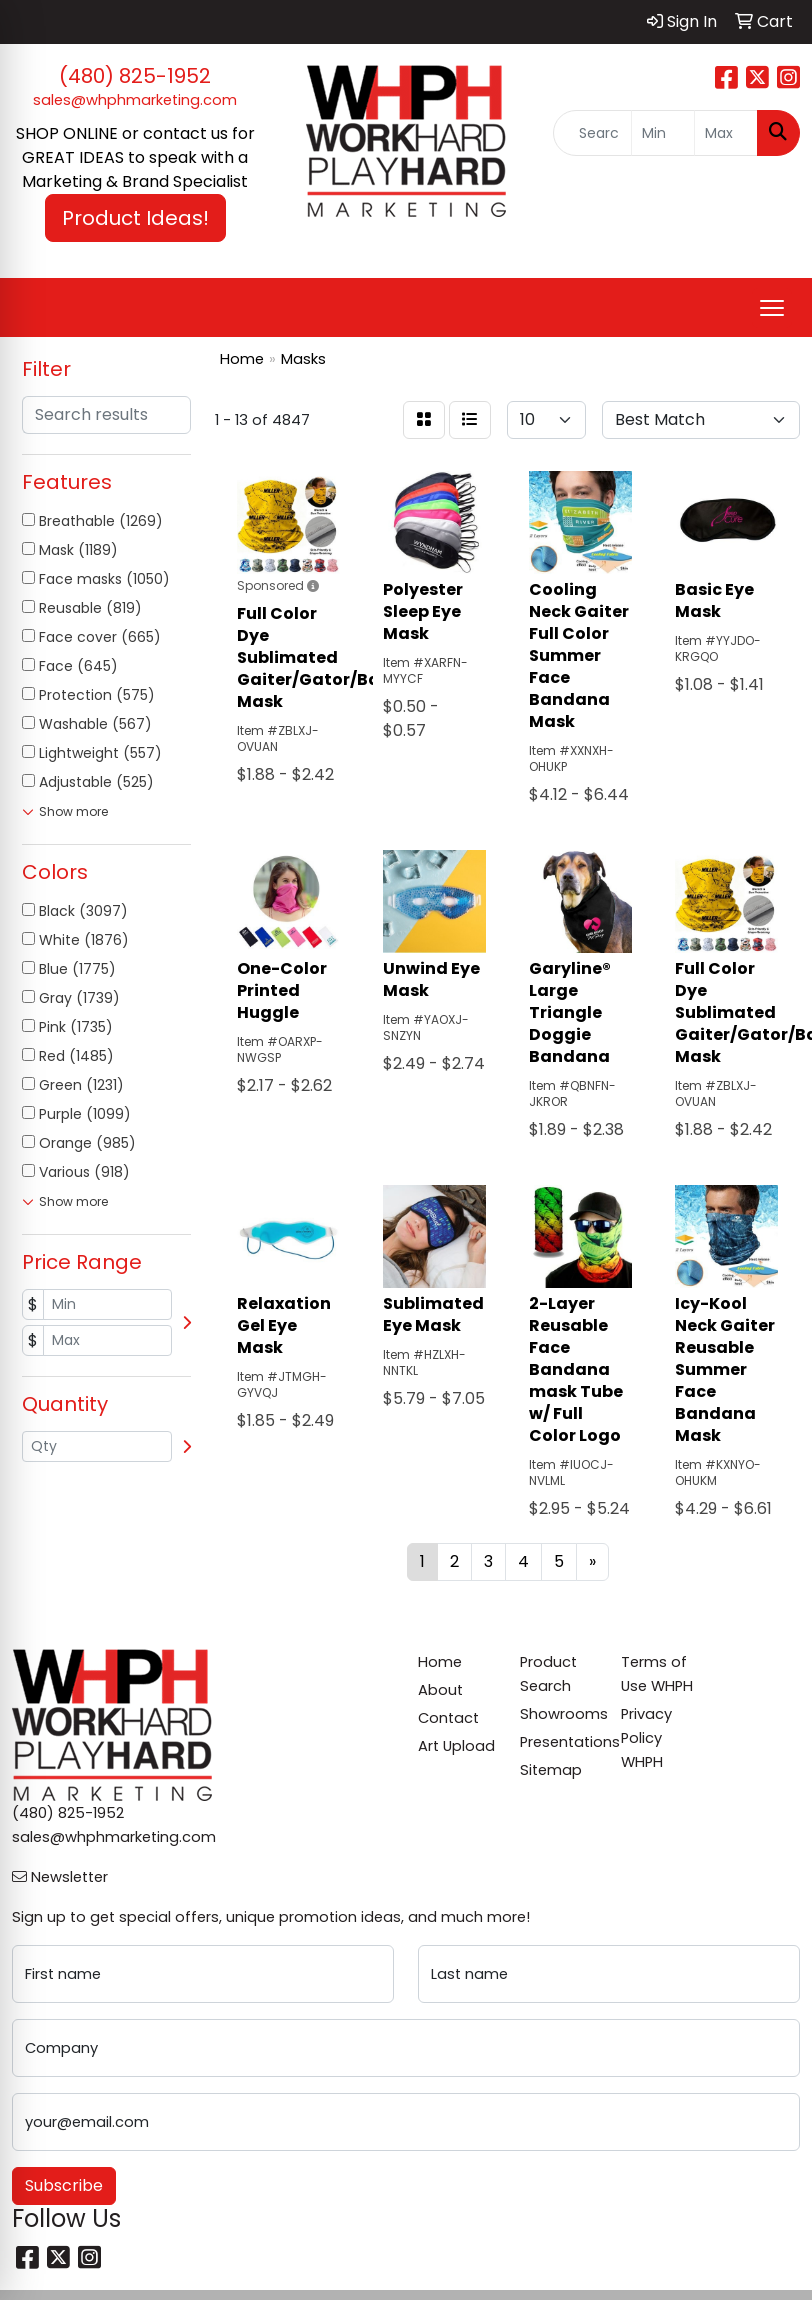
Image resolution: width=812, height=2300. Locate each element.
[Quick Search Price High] (726, 133)
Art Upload (456, 1746)
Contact (448, 1718)
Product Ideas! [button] (135, 218)
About (440, 1690)
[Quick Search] (592, 133)
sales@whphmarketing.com (135, 100)
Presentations (559, 1742)
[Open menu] (772, 308)
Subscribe (64, 2185)
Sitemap (551, 1770)
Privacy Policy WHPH (646, 1738)
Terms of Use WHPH (657, 1674)
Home (440, 1662)
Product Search (548, 1674)
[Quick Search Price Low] (663, 133)
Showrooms (559, 1714)
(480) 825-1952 (135, 76)
